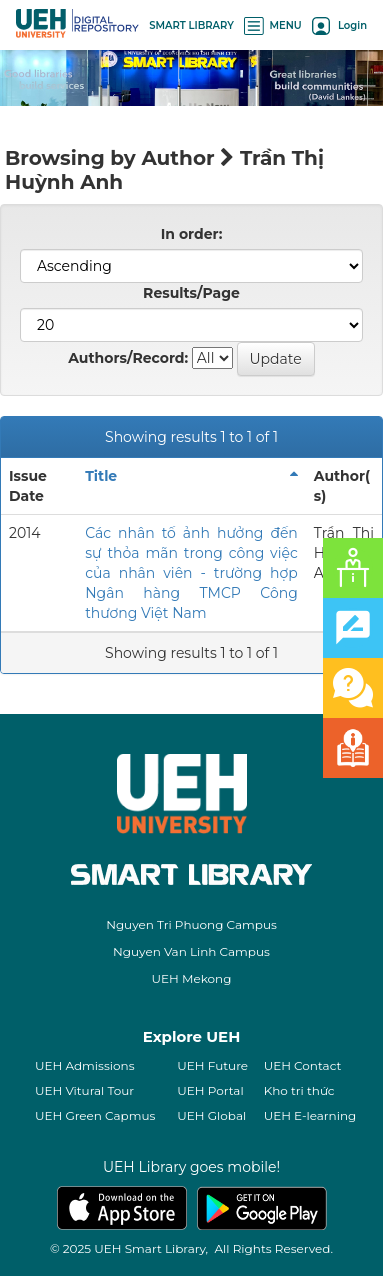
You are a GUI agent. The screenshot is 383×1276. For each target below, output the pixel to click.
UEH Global (211, 1115)
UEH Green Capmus (95, 1115)
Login (339, 25)
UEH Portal (210, 1090)
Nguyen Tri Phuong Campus (191, 924)
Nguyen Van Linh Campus (191, 951)
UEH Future (212, 1065)
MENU (273, 25)
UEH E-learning (310, 1115)
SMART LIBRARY (191, 25)
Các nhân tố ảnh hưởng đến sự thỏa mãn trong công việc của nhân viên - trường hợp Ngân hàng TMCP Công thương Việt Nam (191, 573)
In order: (192, 234)
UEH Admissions (85, 1065)
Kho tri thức (299, 1090)
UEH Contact (303, 1065)
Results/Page (191, 293)
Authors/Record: (128, 358)
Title (101, 476)
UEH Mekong (192, 978)
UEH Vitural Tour (84, 1090)
